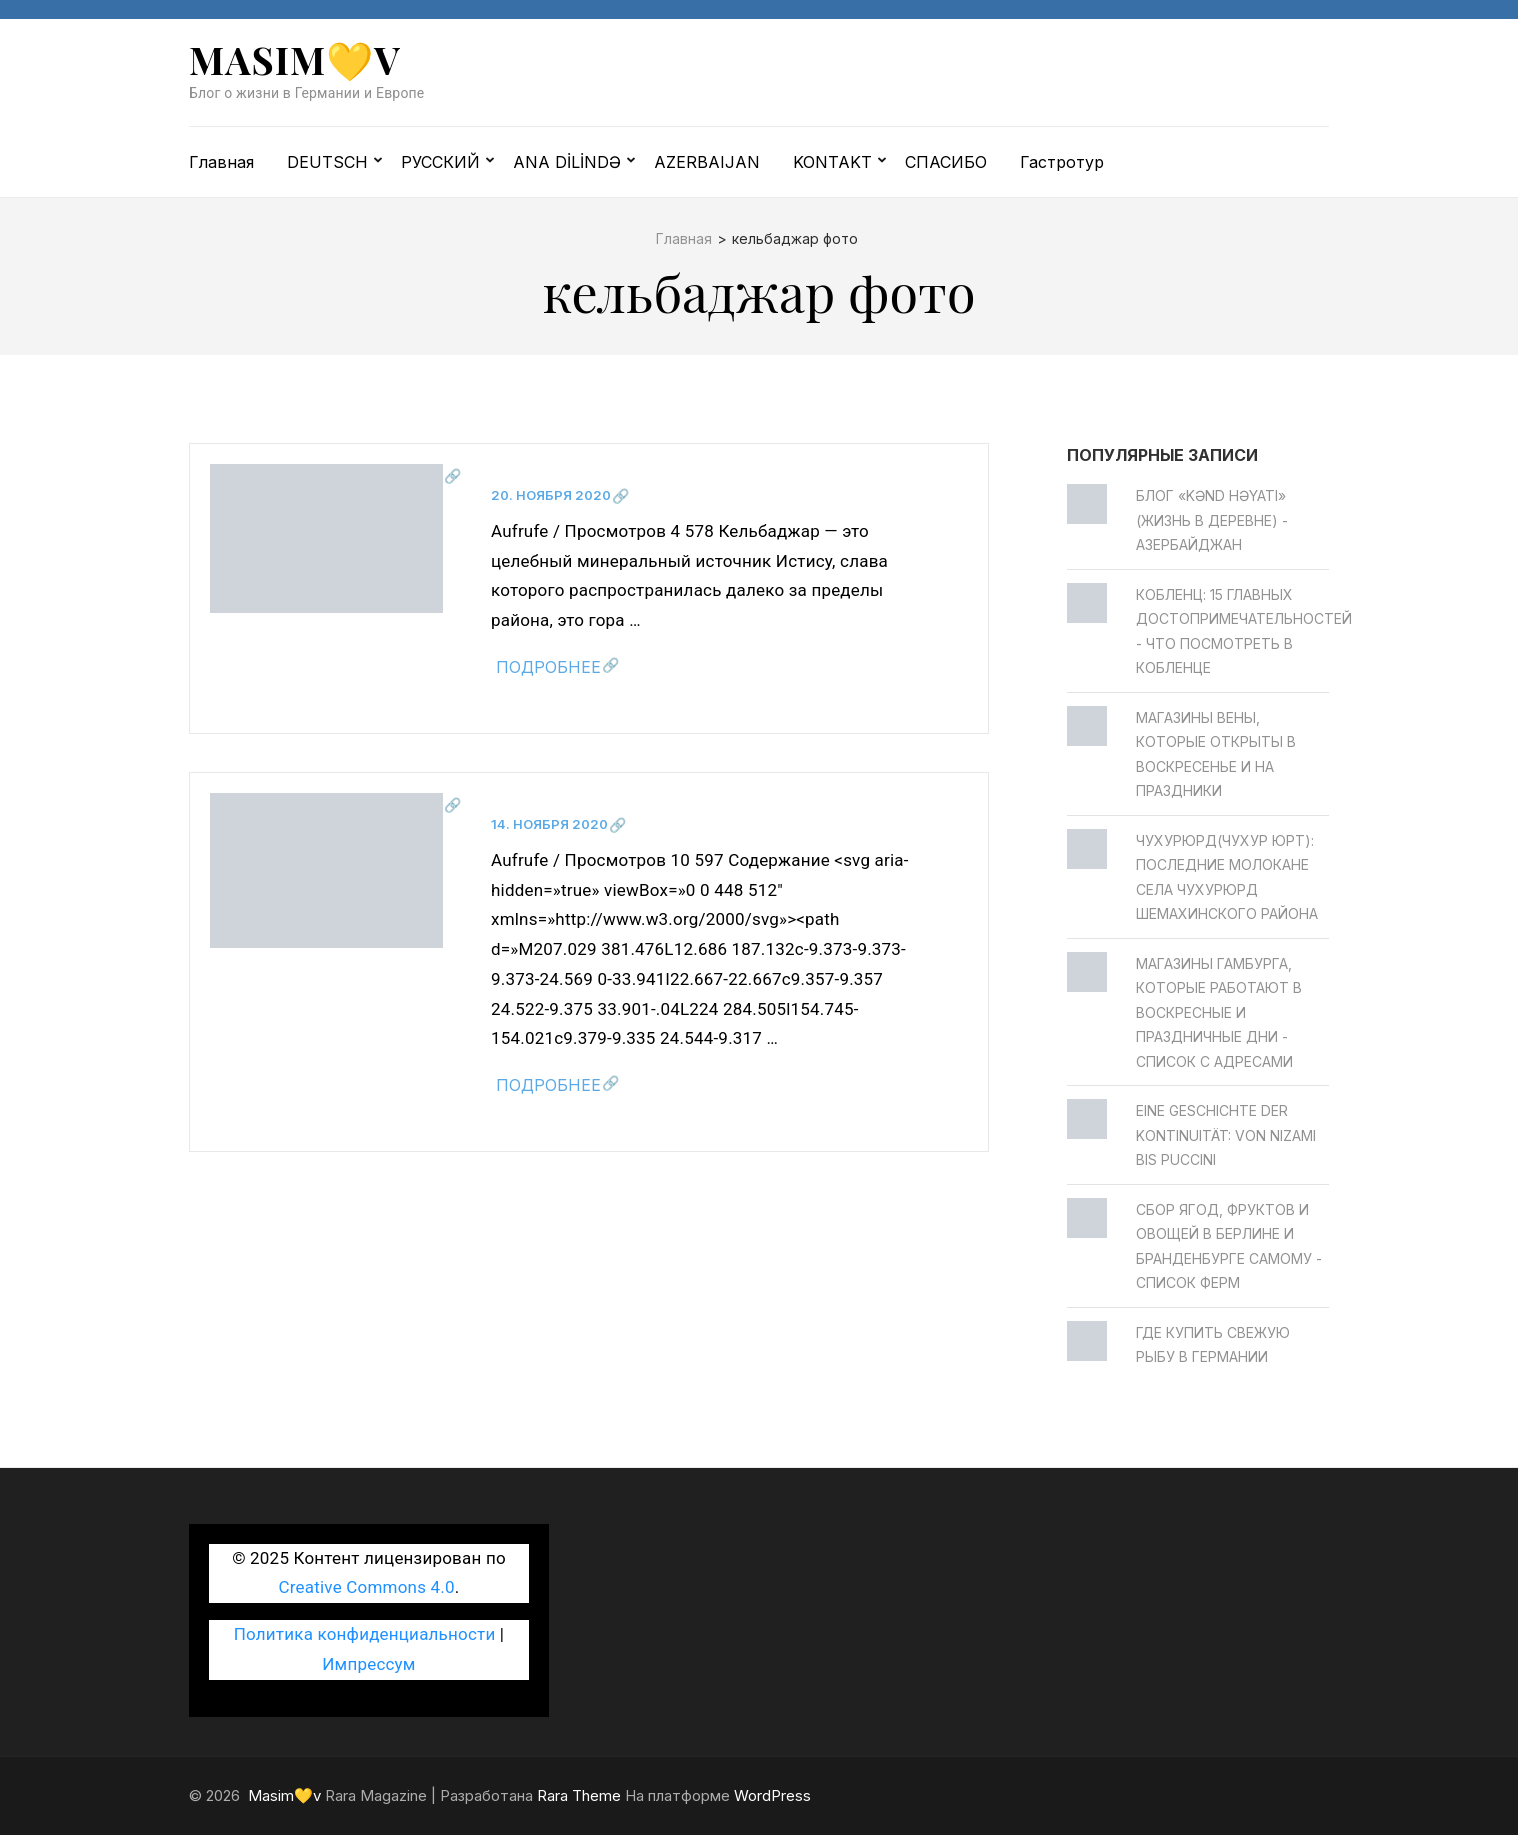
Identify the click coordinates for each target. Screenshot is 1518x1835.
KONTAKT (832, 162)
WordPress (772, 1795)
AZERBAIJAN (707, 162)
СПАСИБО (946, 162)
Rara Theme (579, 1795)
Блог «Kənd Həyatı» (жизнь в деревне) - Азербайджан (1212, 520)
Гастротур (1062, 162)
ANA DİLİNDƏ (567, 162)
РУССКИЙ (440, 162)
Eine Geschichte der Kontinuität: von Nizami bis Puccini (1226, 1135)
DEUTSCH (327, 162)
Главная (221, 162)
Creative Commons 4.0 (367, 1587)
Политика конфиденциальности (365, 1634)
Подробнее (548, 667)
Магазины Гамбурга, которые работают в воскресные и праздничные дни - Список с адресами (1219, 1012)
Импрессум (368, 1664)
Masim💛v (295, 59)
